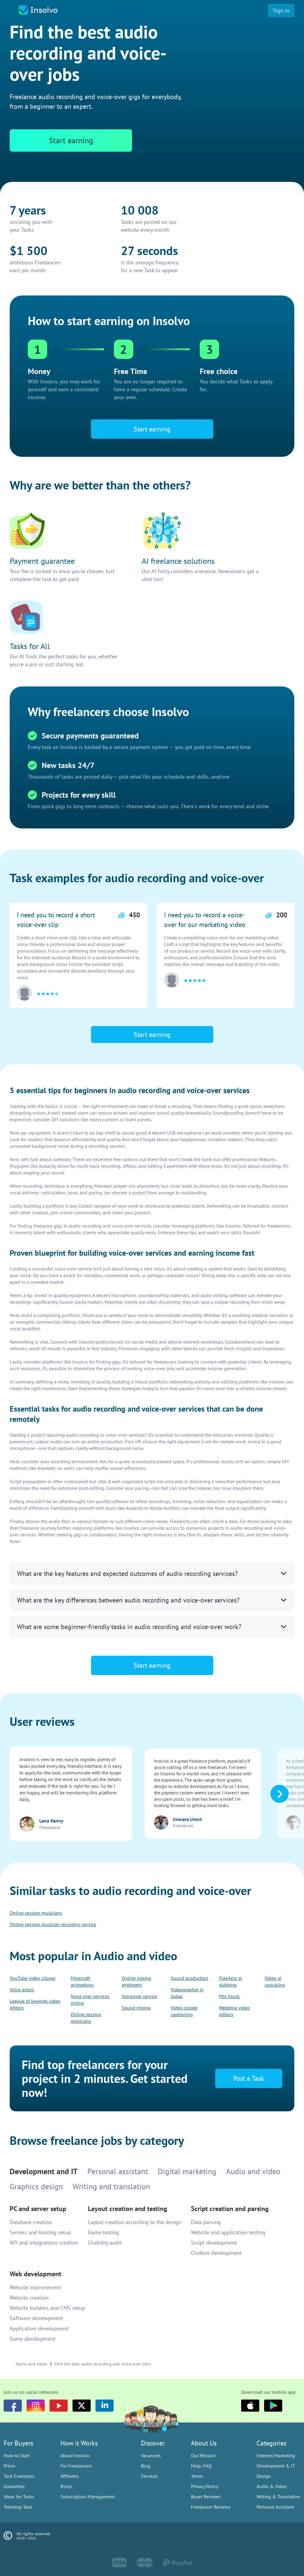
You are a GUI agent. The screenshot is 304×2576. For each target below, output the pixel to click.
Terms (197, 2476)
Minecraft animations (82, 1981)
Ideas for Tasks (19, 2497)
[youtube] (59, 2406)
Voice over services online (90, 1999)
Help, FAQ (201, 2466)
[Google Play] (273, 2406)
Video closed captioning (184, 2011)
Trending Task (18, 2507)
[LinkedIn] (104, 2406)
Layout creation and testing (127, 2208)
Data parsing (206, 2222)
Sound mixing (136, 2008)
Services (149, 2476)
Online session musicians (36, 1913)
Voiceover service (139, 1996)
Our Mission (203, 2455)
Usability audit (105, 2242)
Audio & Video (272, 2486)
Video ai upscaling (275, 1981)
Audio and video (31, 2364)
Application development (39, 2328)
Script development (214, 2242)
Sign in (281, 10)
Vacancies (151, 2455)
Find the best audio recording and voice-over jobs (102, 2364)
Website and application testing (228, 2232)
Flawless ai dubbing (230, 1981)
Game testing (103, 2232)
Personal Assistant (275, 2507)
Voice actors (22, 1990)
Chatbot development (216, 2252)
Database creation (31, 2222)
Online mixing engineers (136, 1981)
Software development (36, 2318)
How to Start (17, 2455)
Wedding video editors (234, 2011)
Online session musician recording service (53, 1924)
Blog (145, 2466)
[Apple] (250, 2406)
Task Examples (19, 2476)
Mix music (229, 1996)
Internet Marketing (276, 2455)
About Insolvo (75, 2455)
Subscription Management (87, 2497)
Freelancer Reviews (211, 2507)
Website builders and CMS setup (47, 2307)
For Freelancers (76, 2466)
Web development (35, 2274)
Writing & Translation (278, 2497)
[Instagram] (36, 2406)
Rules (66, 2486)
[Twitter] (82, 2406)
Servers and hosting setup (40, 2232)
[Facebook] (13, 2406)
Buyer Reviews (206, 2497)
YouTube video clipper (33, 1978)
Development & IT (276, 2466)
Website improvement (35, 2287)
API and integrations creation (44, 2242)
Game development (32, 2338)
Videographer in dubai (187, 1993)
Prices (9, 2466)
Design (264, 2476)
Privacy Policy (204, 2486)
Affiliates (69, 2476)
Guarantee (14, 2486)
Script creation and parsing (230, 2208)
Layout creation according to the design (134, 2222)
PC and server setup (38, 2208)
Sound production (189, 1978)
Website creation (29, 2297)
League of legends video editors (35, 2004)
